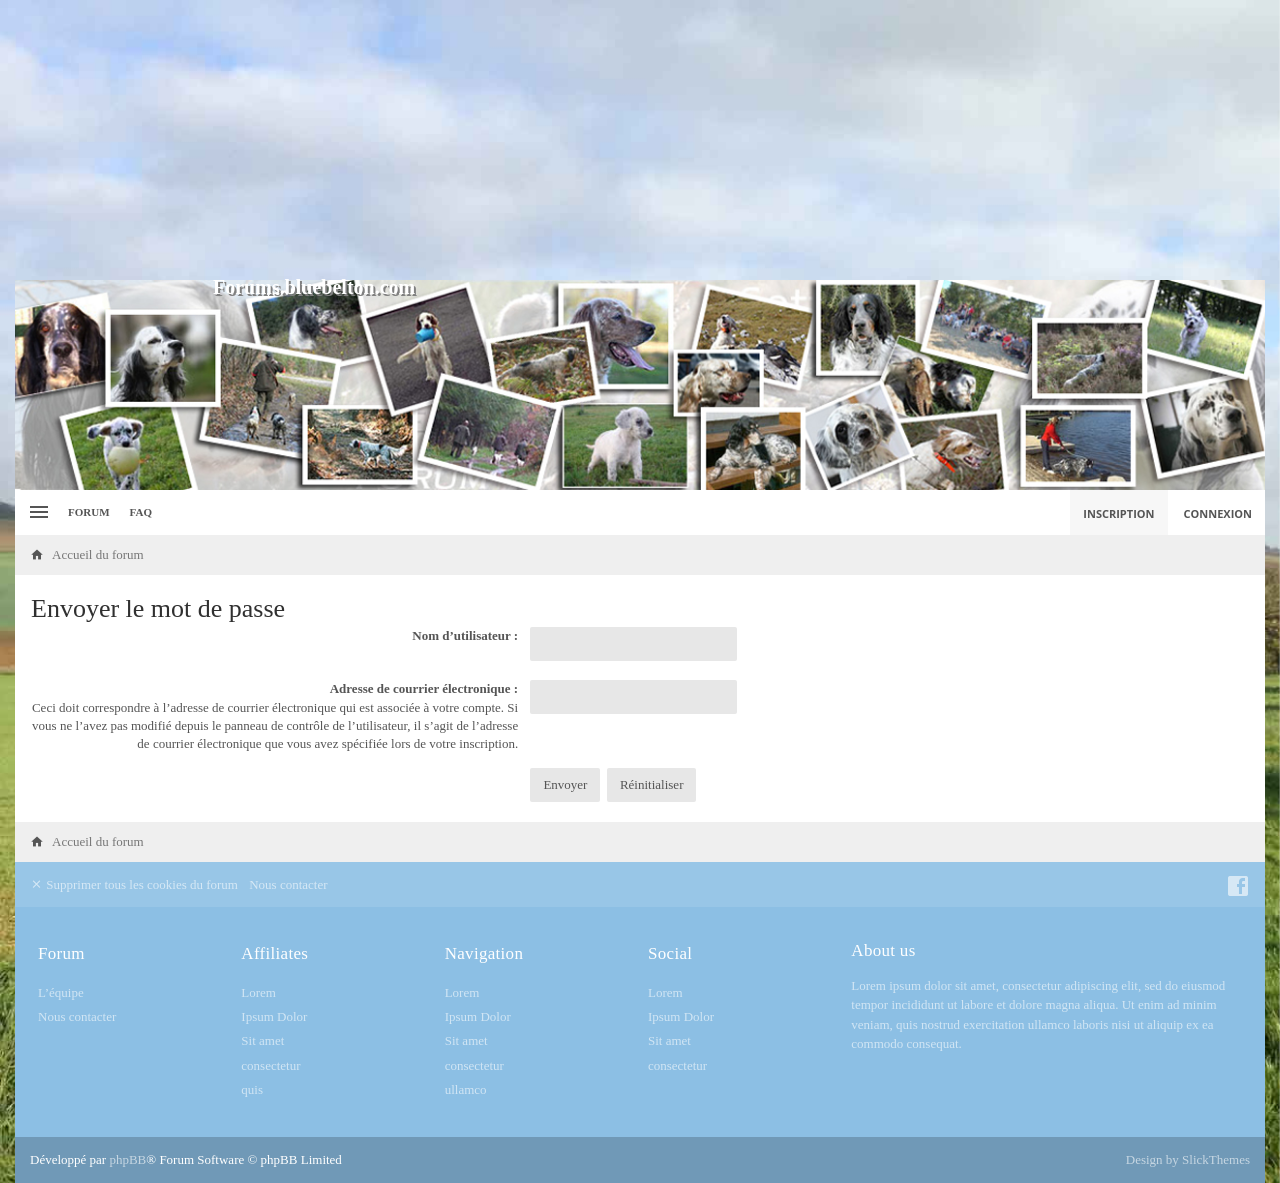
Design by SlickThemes (1188, 1159)
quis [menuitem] (252, 1089)
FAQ (141, 512)
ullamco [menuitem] (466, 1089)
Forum (89, 512)
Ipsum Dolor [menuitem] (274, 1016)
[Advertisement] (640, 140)
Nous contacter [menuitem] (288, 884)
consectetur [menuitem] (270, 1065)
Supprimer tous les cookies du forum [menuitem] (134, 884)
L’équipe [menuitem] (61, 992)
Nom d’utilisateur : (465, 635)
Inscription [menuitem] (1118, 513)
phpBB (127, 1159)
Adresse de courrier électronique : (424, 688)
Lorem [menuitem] (258, 992)
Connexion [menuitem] (1218, 513)
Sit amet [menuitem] (262, 1040)
